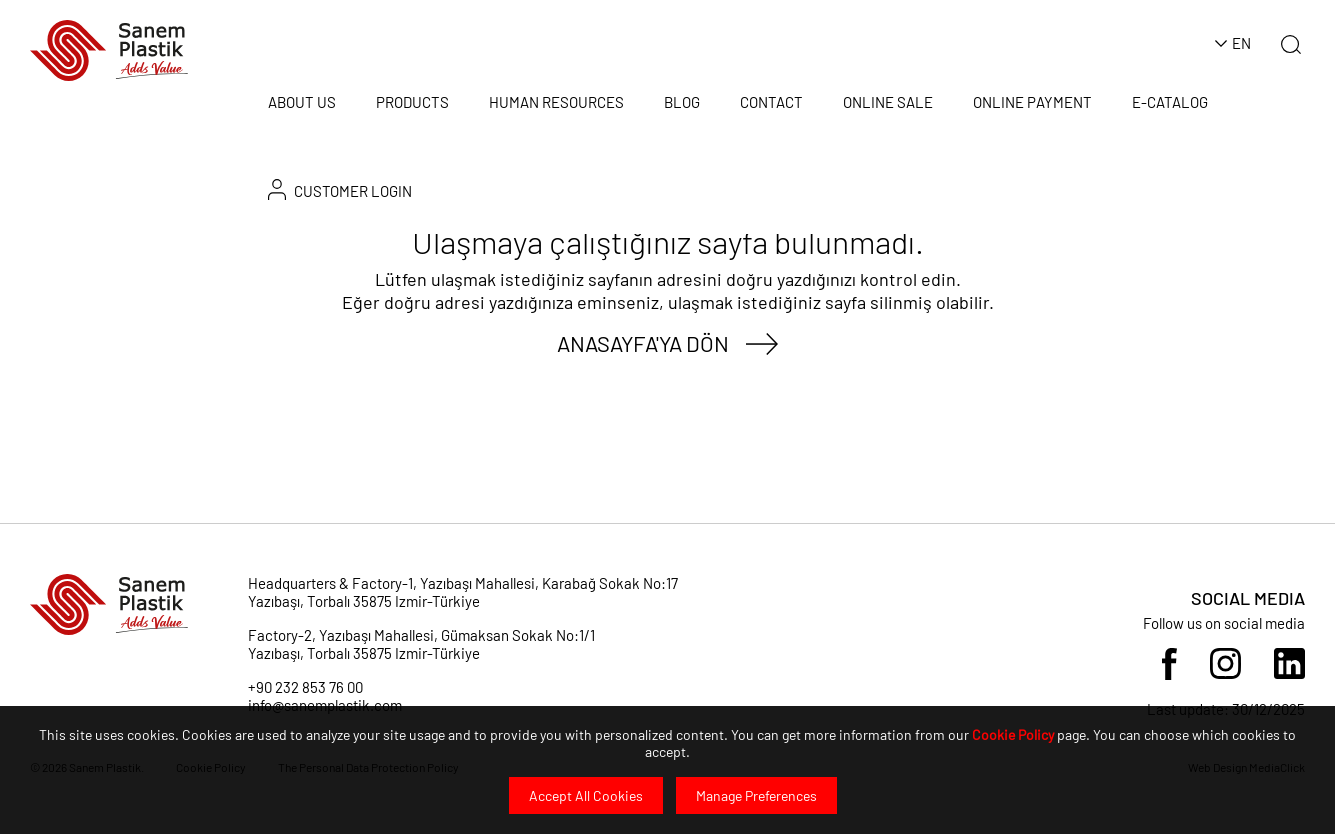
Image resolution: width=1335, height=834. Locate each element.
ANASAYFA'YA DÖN (643, 343)
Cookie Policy (1013, 734)
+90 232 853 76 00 (305, 687)
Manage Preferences (756, 795)
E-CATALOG (1170, 102)
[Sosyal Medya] (1169, 662)
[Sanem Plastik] (109, 48)
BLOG (682, 102)
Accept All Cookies (586, 795)
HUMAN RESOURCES (556, 102)
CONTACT (771, 102)
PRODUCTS (412, 102)
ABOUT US (302, 102)
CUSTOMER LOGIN (340, 189)
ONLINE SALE (888, 102)
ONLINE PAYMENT (1032, 102)
